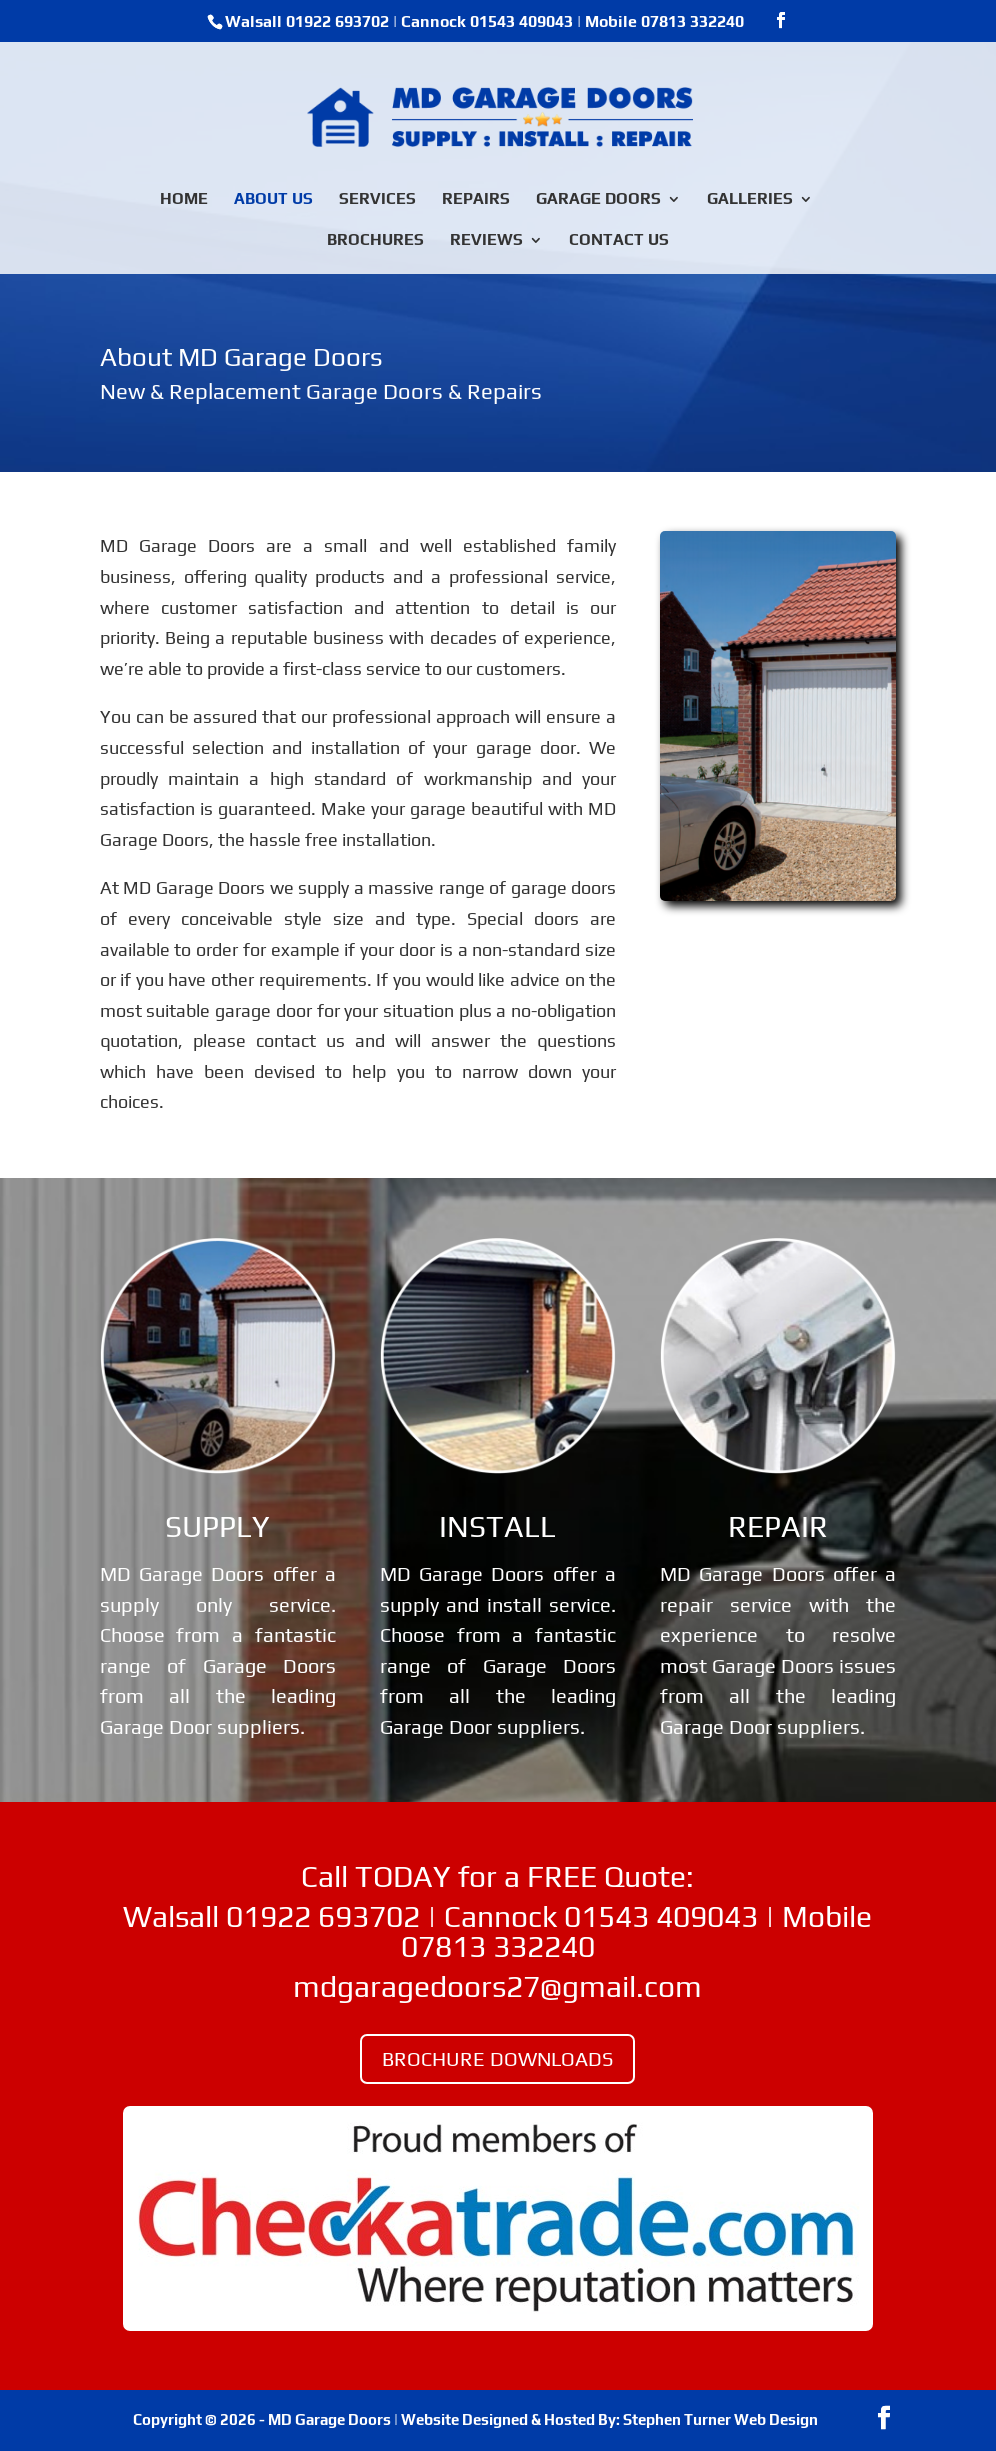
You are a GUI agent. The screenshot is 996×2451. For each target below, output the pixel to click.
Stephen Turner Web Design (720, 2419)
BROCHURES (375, 241)
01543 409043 (521, 21)
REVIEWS (486, 241)
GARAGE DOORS (598, 200)
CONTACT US (619, 241)
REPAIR (778, 1526)
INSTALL (497, 1526)
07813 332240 (692, 21)
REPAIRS (476, 200)
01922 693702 (337, 21)
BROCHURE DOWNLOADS (497, 2058)
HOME (184, 200)
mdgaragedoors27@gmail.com (497, 1986)
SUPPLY (217, 1526)
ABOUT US (273, 200)
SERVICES (377, 200)
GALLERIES (750, 200)
